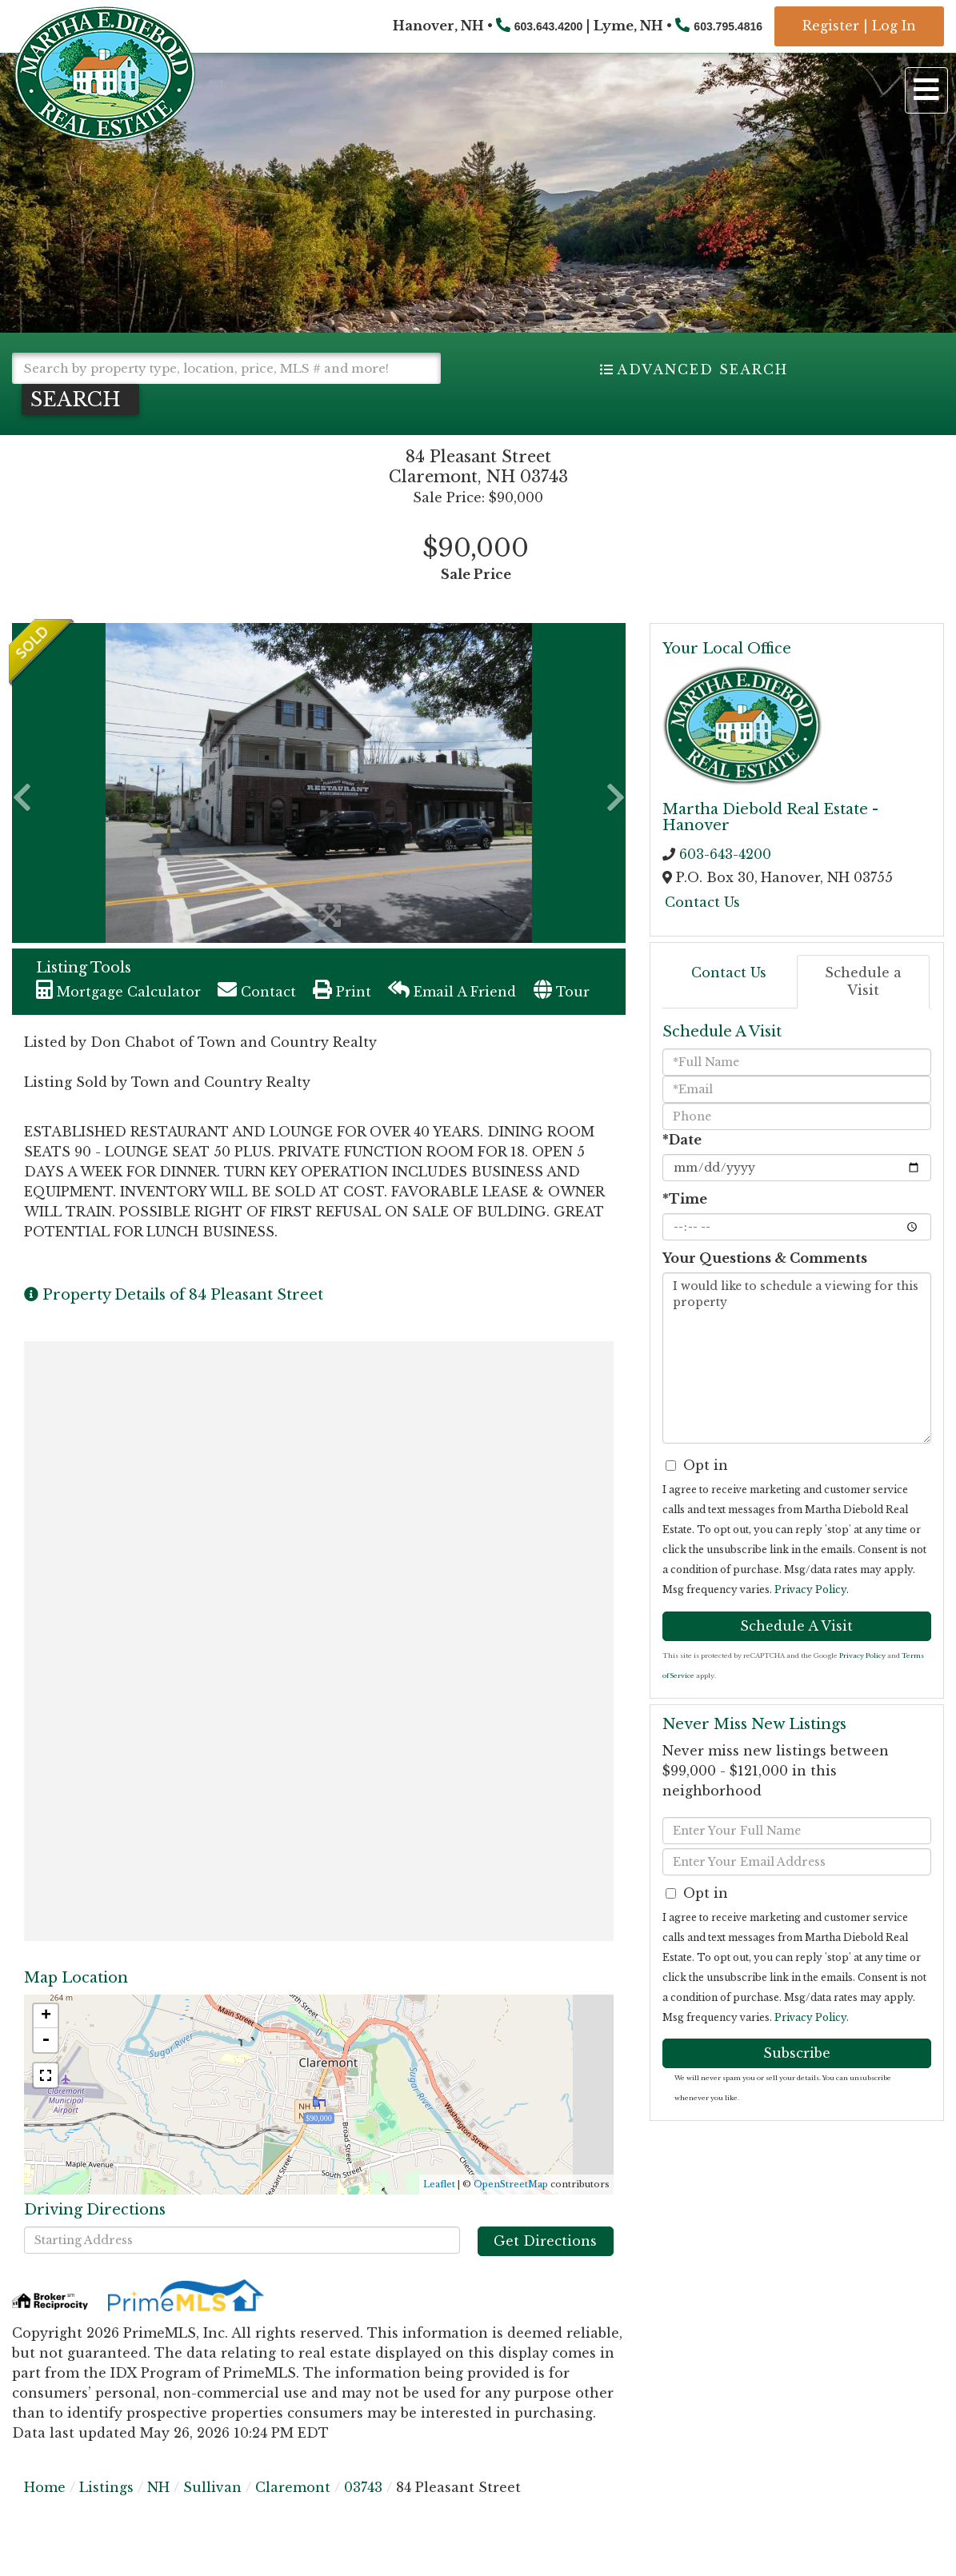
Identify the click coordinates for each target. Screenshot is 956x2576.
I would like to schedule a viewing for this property (796, 1358)
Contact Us (702, 902)
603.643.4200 (548, 26)
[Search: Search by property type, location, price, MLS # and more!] (226, 368)
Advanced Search (702, 369)
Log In (894, 26)
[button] (80, 399)
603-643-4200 (725, 854)
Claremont (292, 2487)
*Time (684, 1199)
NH (158, 2487)
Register (830, 26)
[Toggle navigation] (926, 90)
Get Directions (545, 2241)
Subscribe (796, 2053)
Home (45, 2487)
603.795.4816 (728, 26)
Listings (106, 2487)
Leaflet (439, 2184)
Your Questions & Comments (764, 1258)
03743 (363, 2487)
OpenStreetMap (511, 2184)
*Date (682, 1140)
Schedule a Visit (863, 982)
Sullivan (212, 2487)
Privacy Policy (810, 1590)
